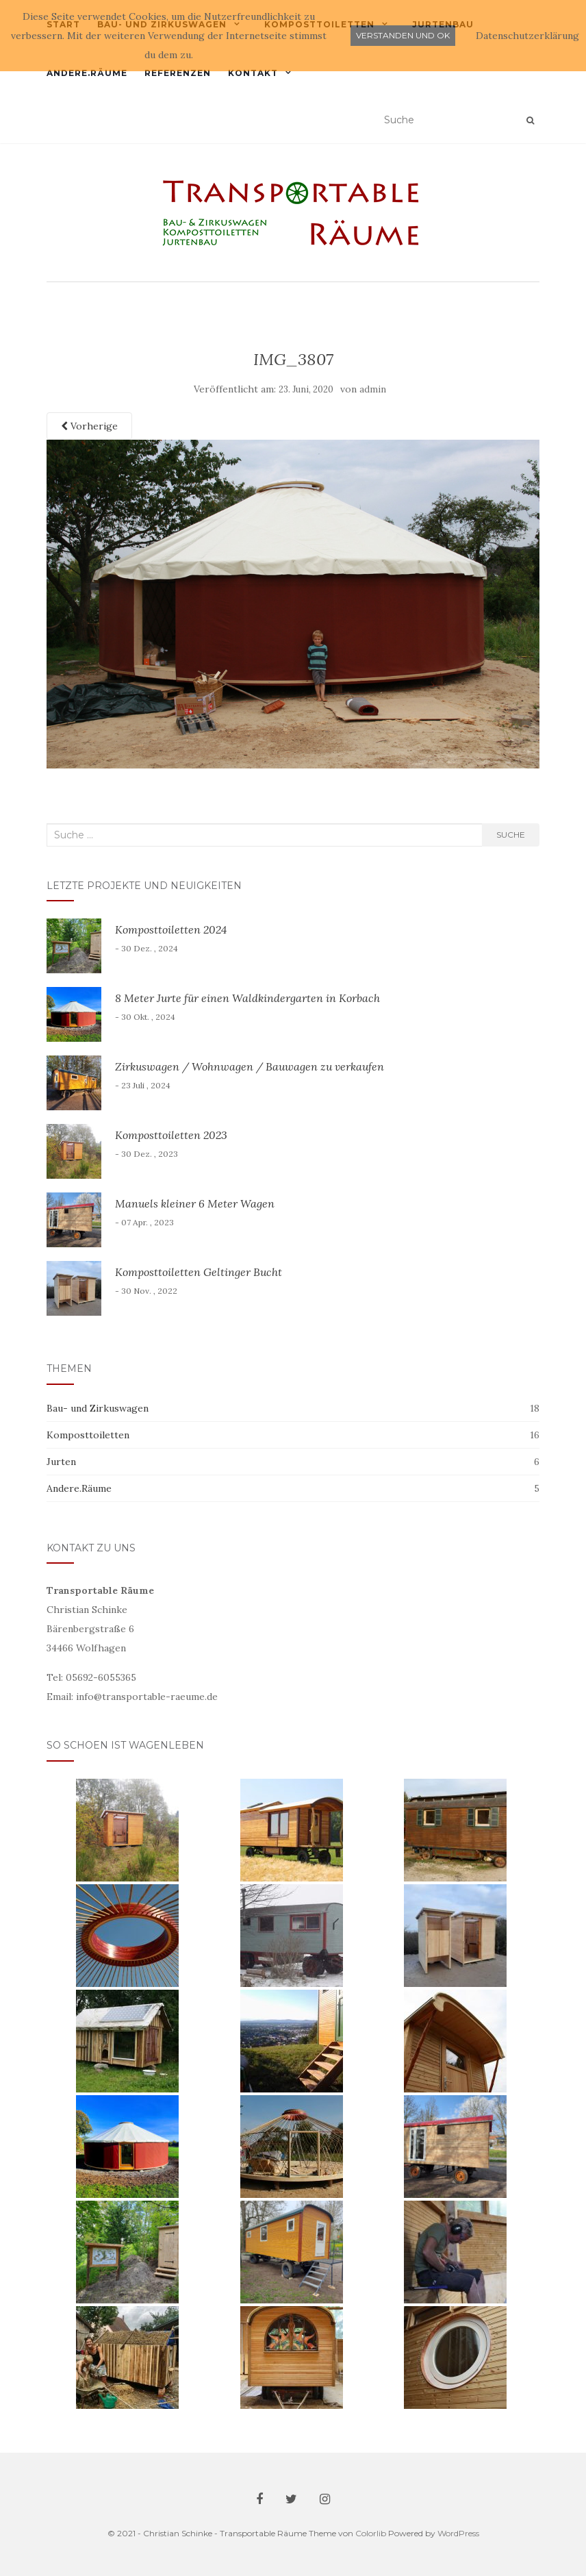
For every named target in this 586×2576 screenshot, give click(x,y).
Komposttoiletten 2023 (171, 1135)
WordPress (458, 2533)
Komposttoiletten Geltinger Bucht (198, 1272)
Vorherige (89, 426)
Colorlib (370, 2533)
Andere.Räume (87, 73)
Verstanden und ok (403, 35)
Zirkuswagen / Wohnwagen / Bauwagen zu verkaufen (249, 1066)
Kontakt (253, 73)
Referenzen (177, 73)
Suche (510, 834)
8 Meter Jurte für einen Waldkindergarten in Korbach (247, 998)
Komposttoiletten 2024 (171, 929)
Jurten (61, 1461)
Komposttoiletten (88, 1435)
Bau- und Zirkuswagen (98, 1408)
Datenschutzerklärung (527, 35)
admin (372, 389)
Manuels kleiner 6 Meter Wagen (195, 1203)
